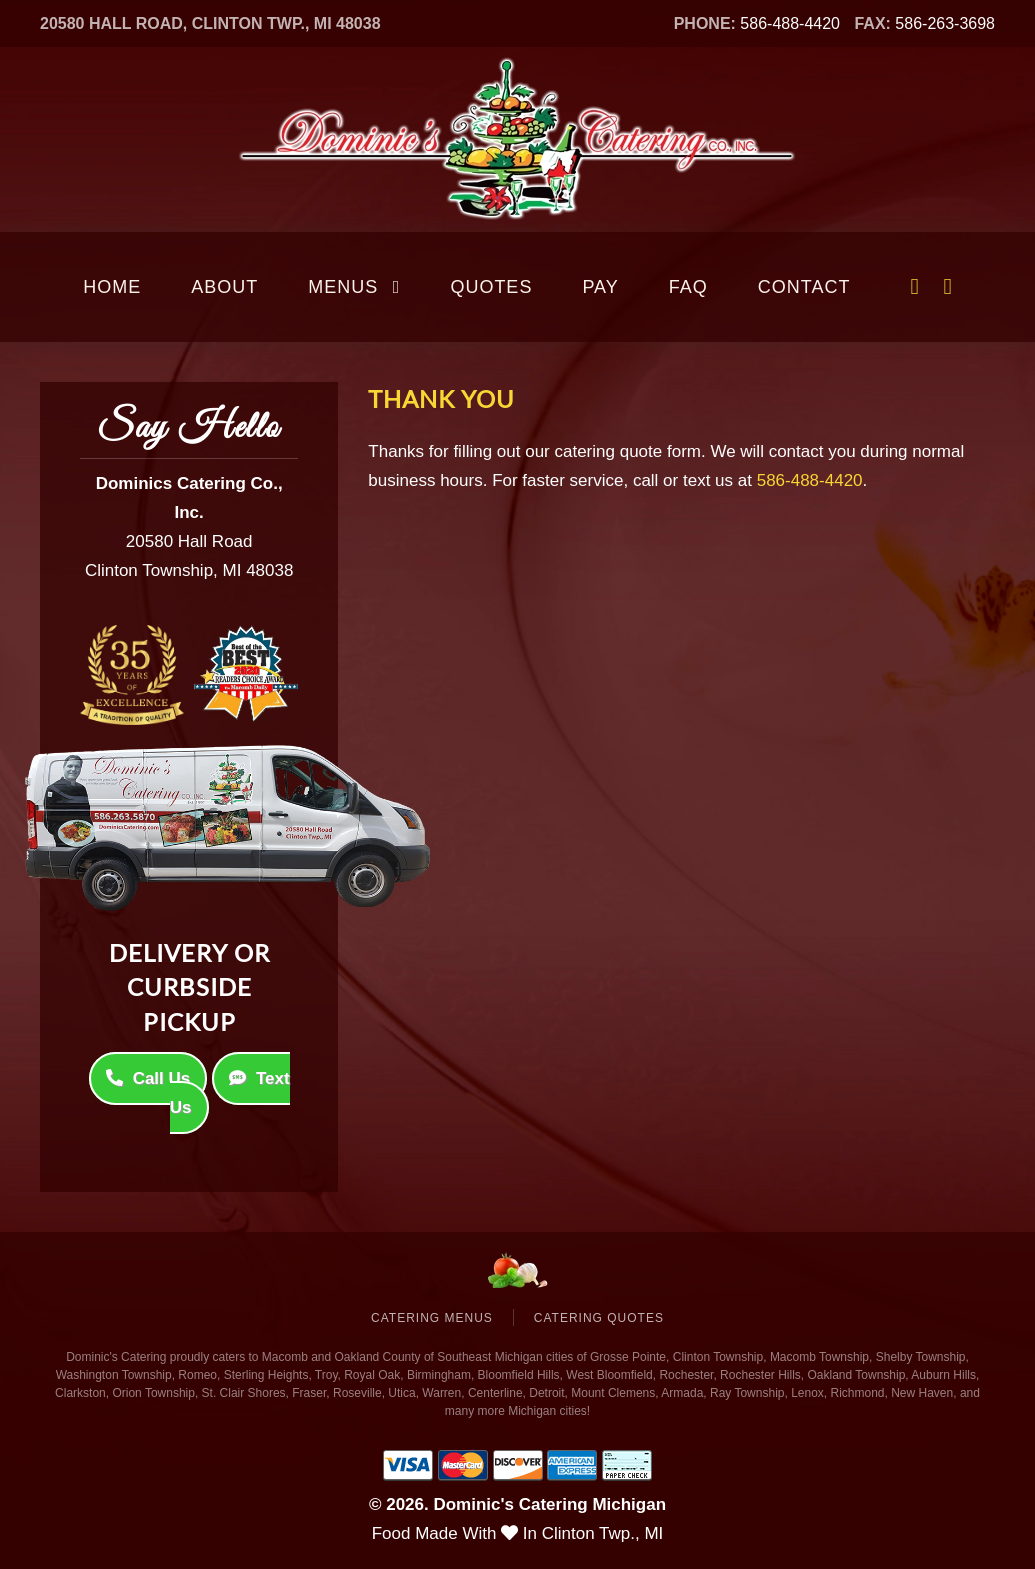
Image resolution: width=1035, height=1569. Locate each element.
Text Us (230, 1079)
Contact (804, 287)
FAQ (688, 287)
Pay (600, 287)
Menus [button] (354, 287)
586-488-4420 (790, 23)
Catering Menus (432, 1318)
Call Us (148, 1064)
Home (112, 287)
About (224, 287)
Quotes (491, 287)
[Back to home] (518, 139)
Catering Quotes (599, 1318)
